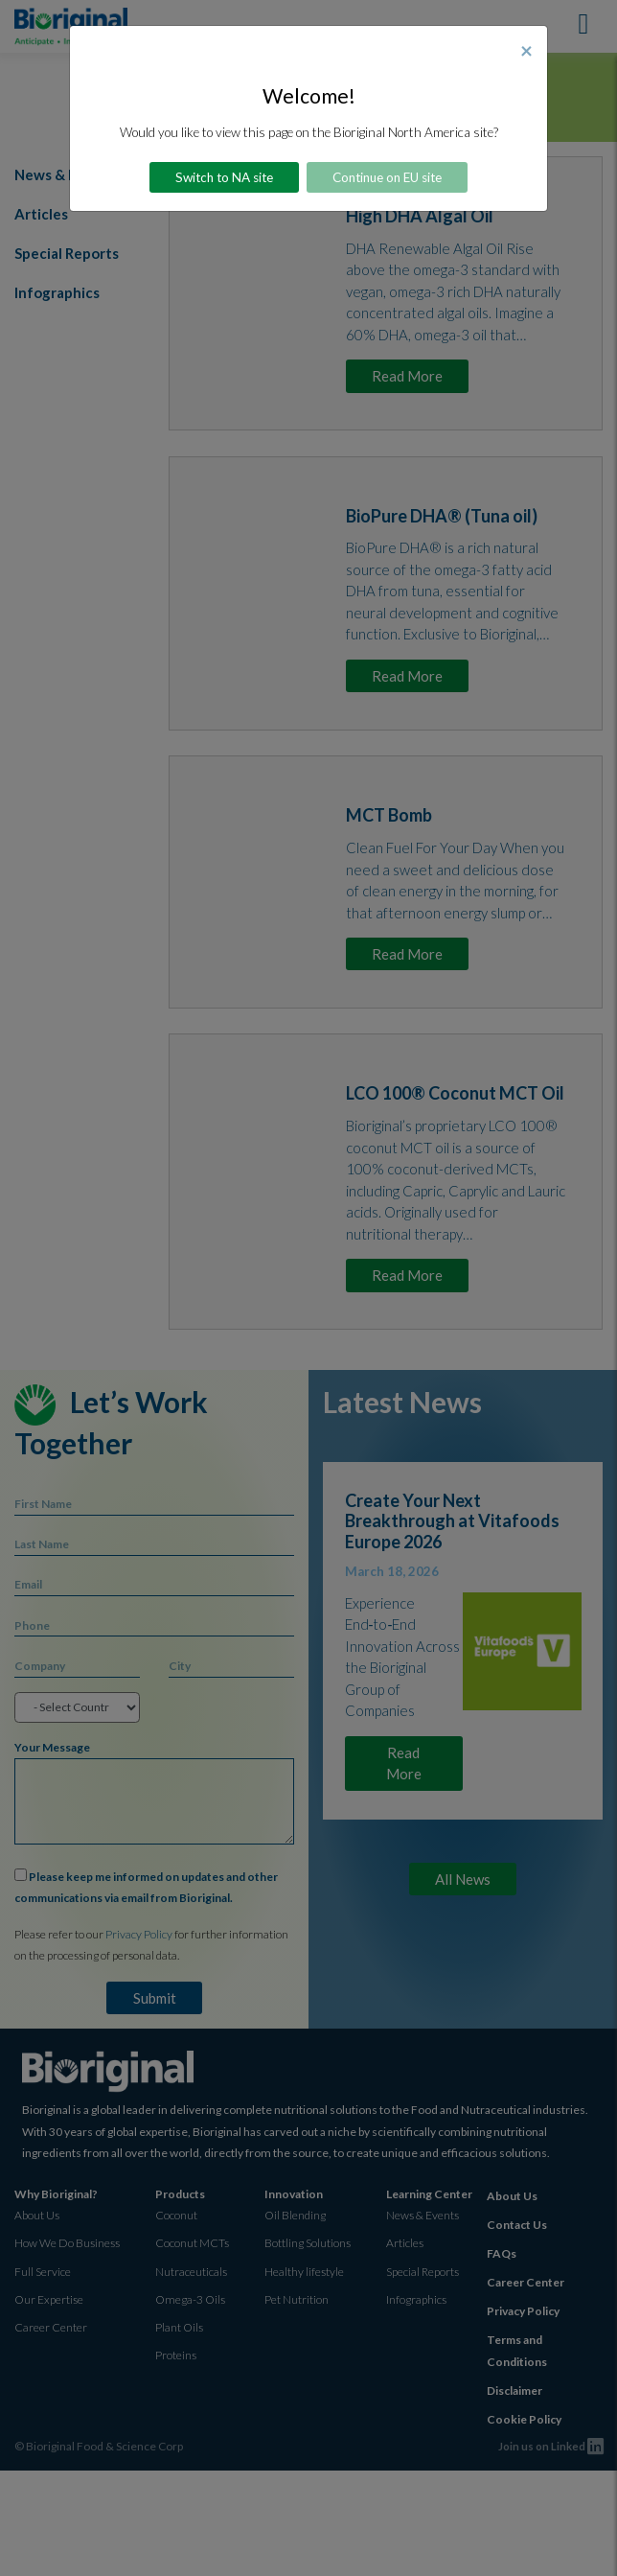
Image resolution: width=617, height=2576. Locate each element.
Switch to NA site (224, 177)
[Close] (526, 51)
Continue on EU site (387, 177)
